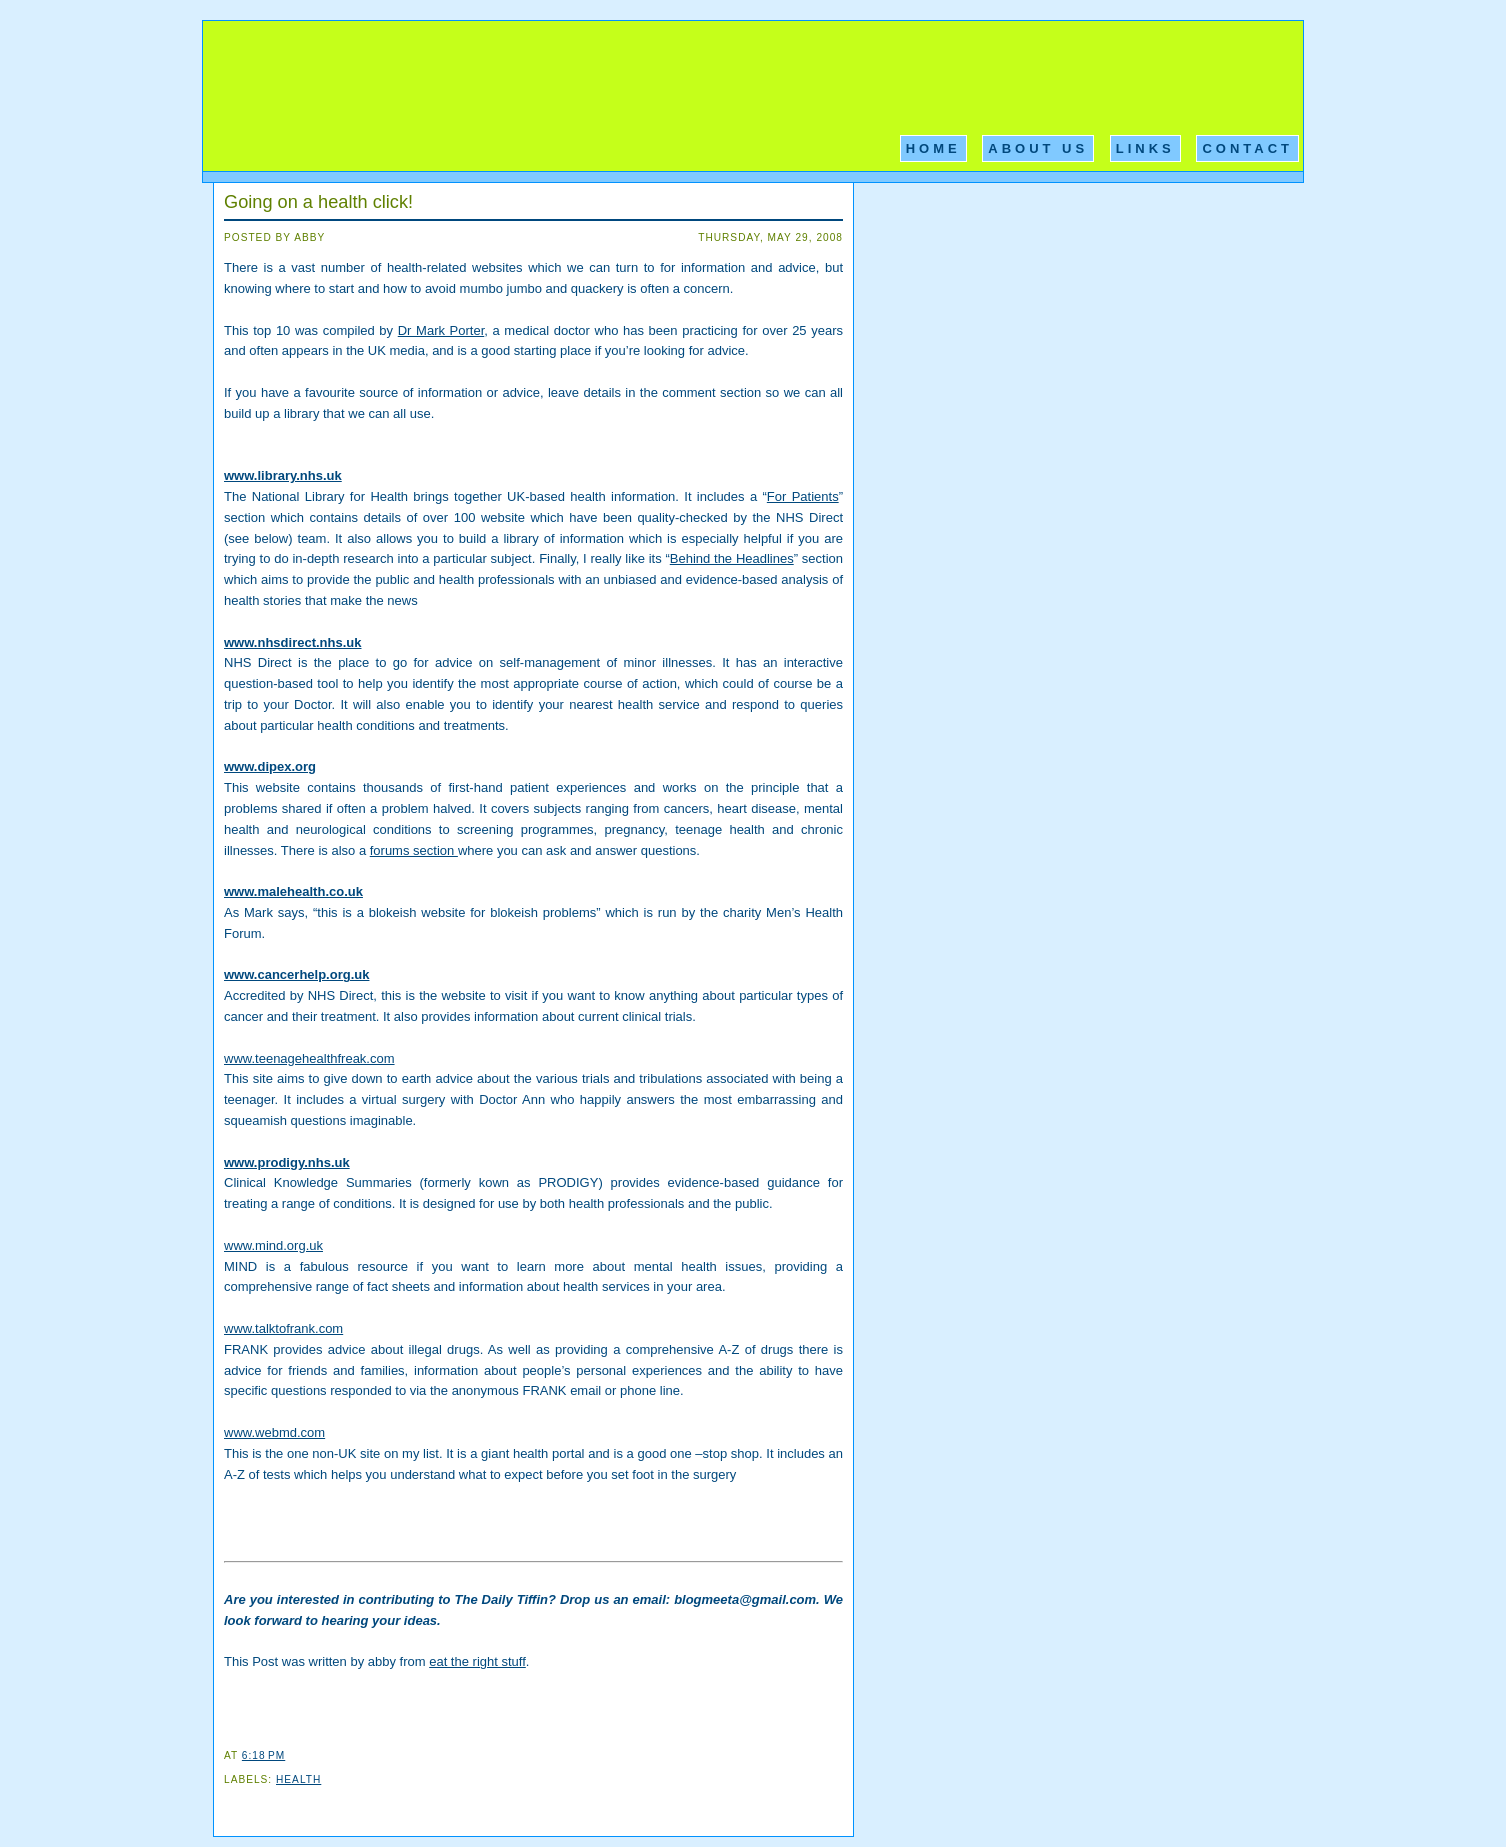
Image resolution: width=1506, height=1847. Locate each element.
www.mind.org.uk (273, 1245)
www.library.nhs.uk (283, 475)
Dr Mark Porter (441, 330)
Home (933, 148)
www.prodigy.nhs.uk (287, 1162)
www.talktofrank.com (283, 1328)
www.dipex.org (270, 766)
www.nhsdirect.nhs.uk (292, 642)
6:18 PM (263, 1755)
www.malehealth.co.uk (293, 891)
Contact (1247, 148)
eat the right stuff (477, 1661)
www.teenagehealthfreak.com (309, 1058)
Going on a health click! (318, 202)
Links (1145, 148)
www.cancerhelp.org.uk (296, 974)
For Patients (803, 496)
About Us (1038, 148)
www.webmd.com (274, 1432)
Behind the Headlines (732, 558)
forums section (414, 850)
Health (298, 1779)
